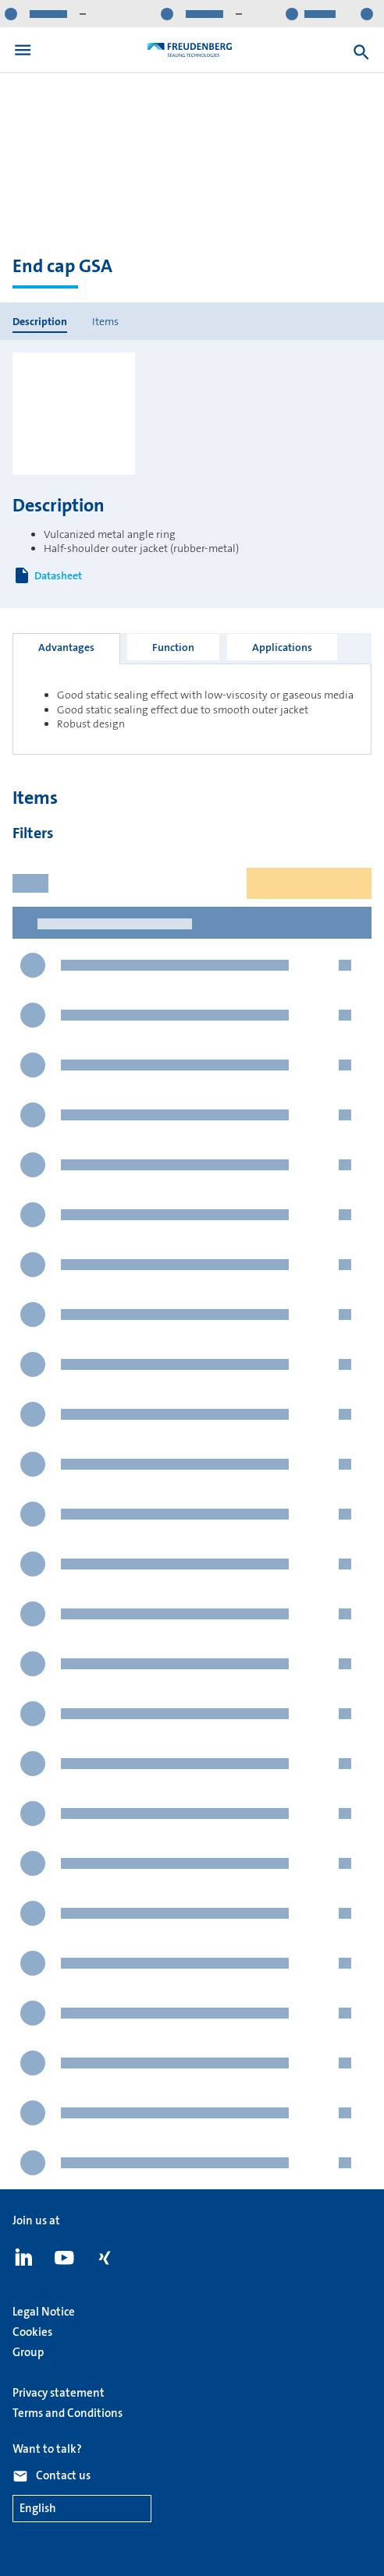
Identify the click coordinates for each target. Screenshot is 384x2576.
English (38, 2508)
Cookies (32, 2332)
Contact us (63, 2475)
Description (39, 321)
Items (105, 321)
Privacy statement (58, 2393)
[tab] (66, 648)
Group (28, 2352)
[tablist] (192, 648)
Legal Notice (43, 2311)
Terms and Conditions (67, 2413)
